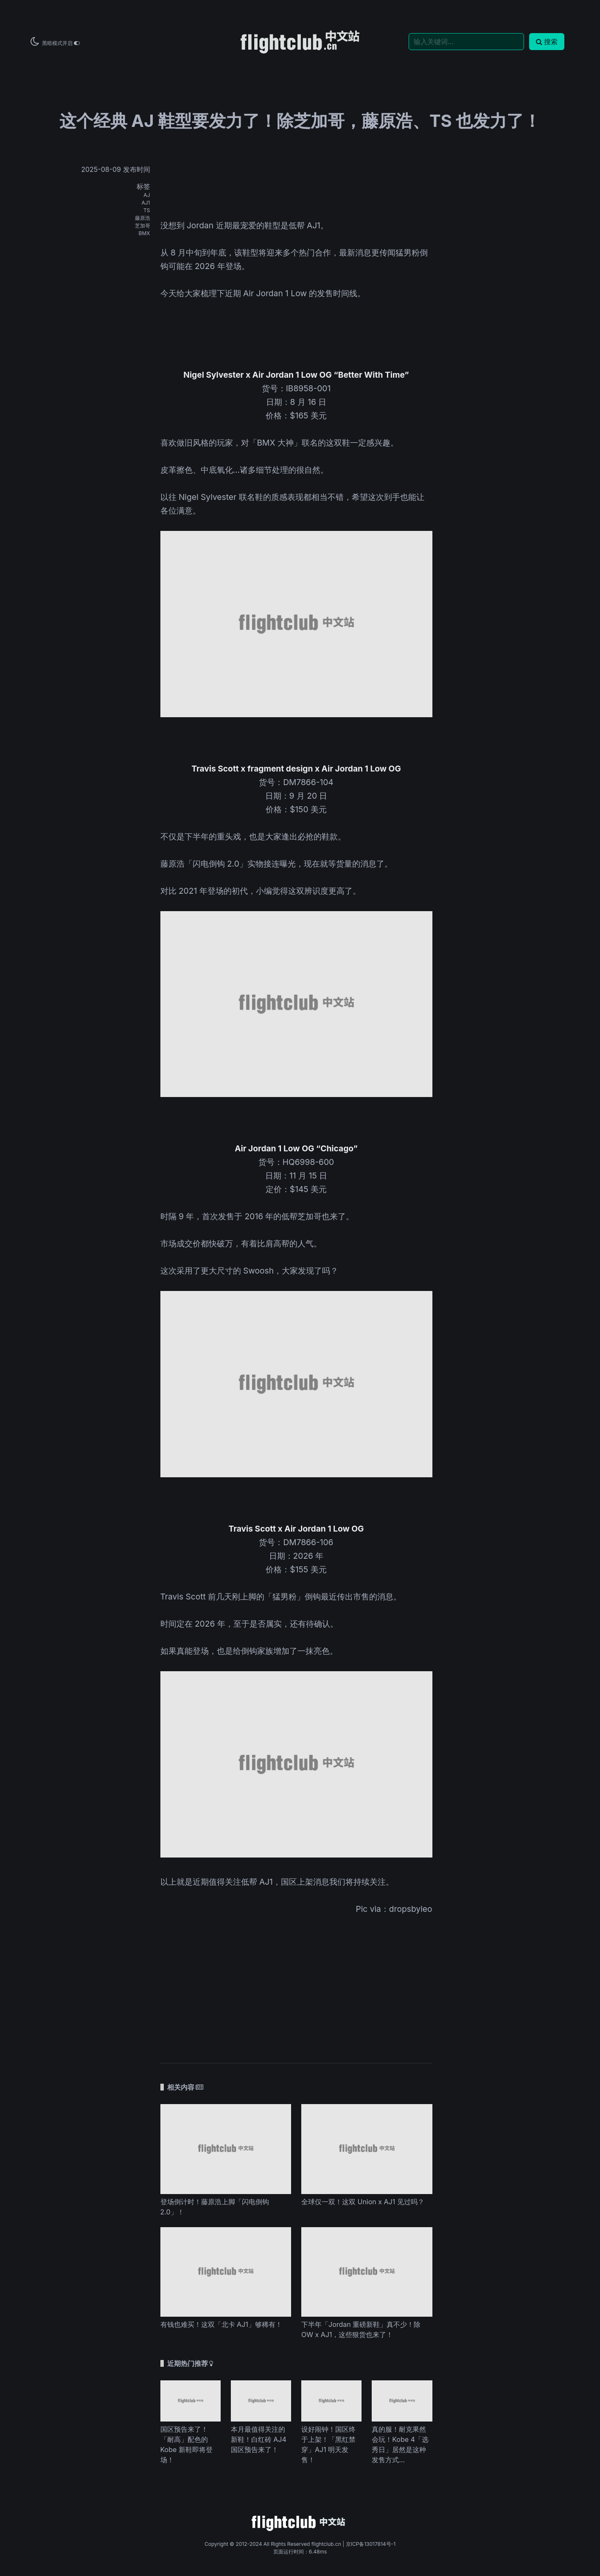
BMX (144, 233)
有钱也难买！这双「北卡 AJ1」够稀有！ (221, 2324)
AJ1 (145, 202)
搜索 (547, 41)
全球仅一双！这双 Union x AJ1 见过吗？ (362, 2201)
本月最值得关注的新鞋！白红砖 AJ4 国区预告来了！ (258, 2439)
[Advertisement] (296, 1983)
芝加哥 (142, 225)
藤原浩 (142, 218)
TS (146, 210)
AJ (146, 195)
